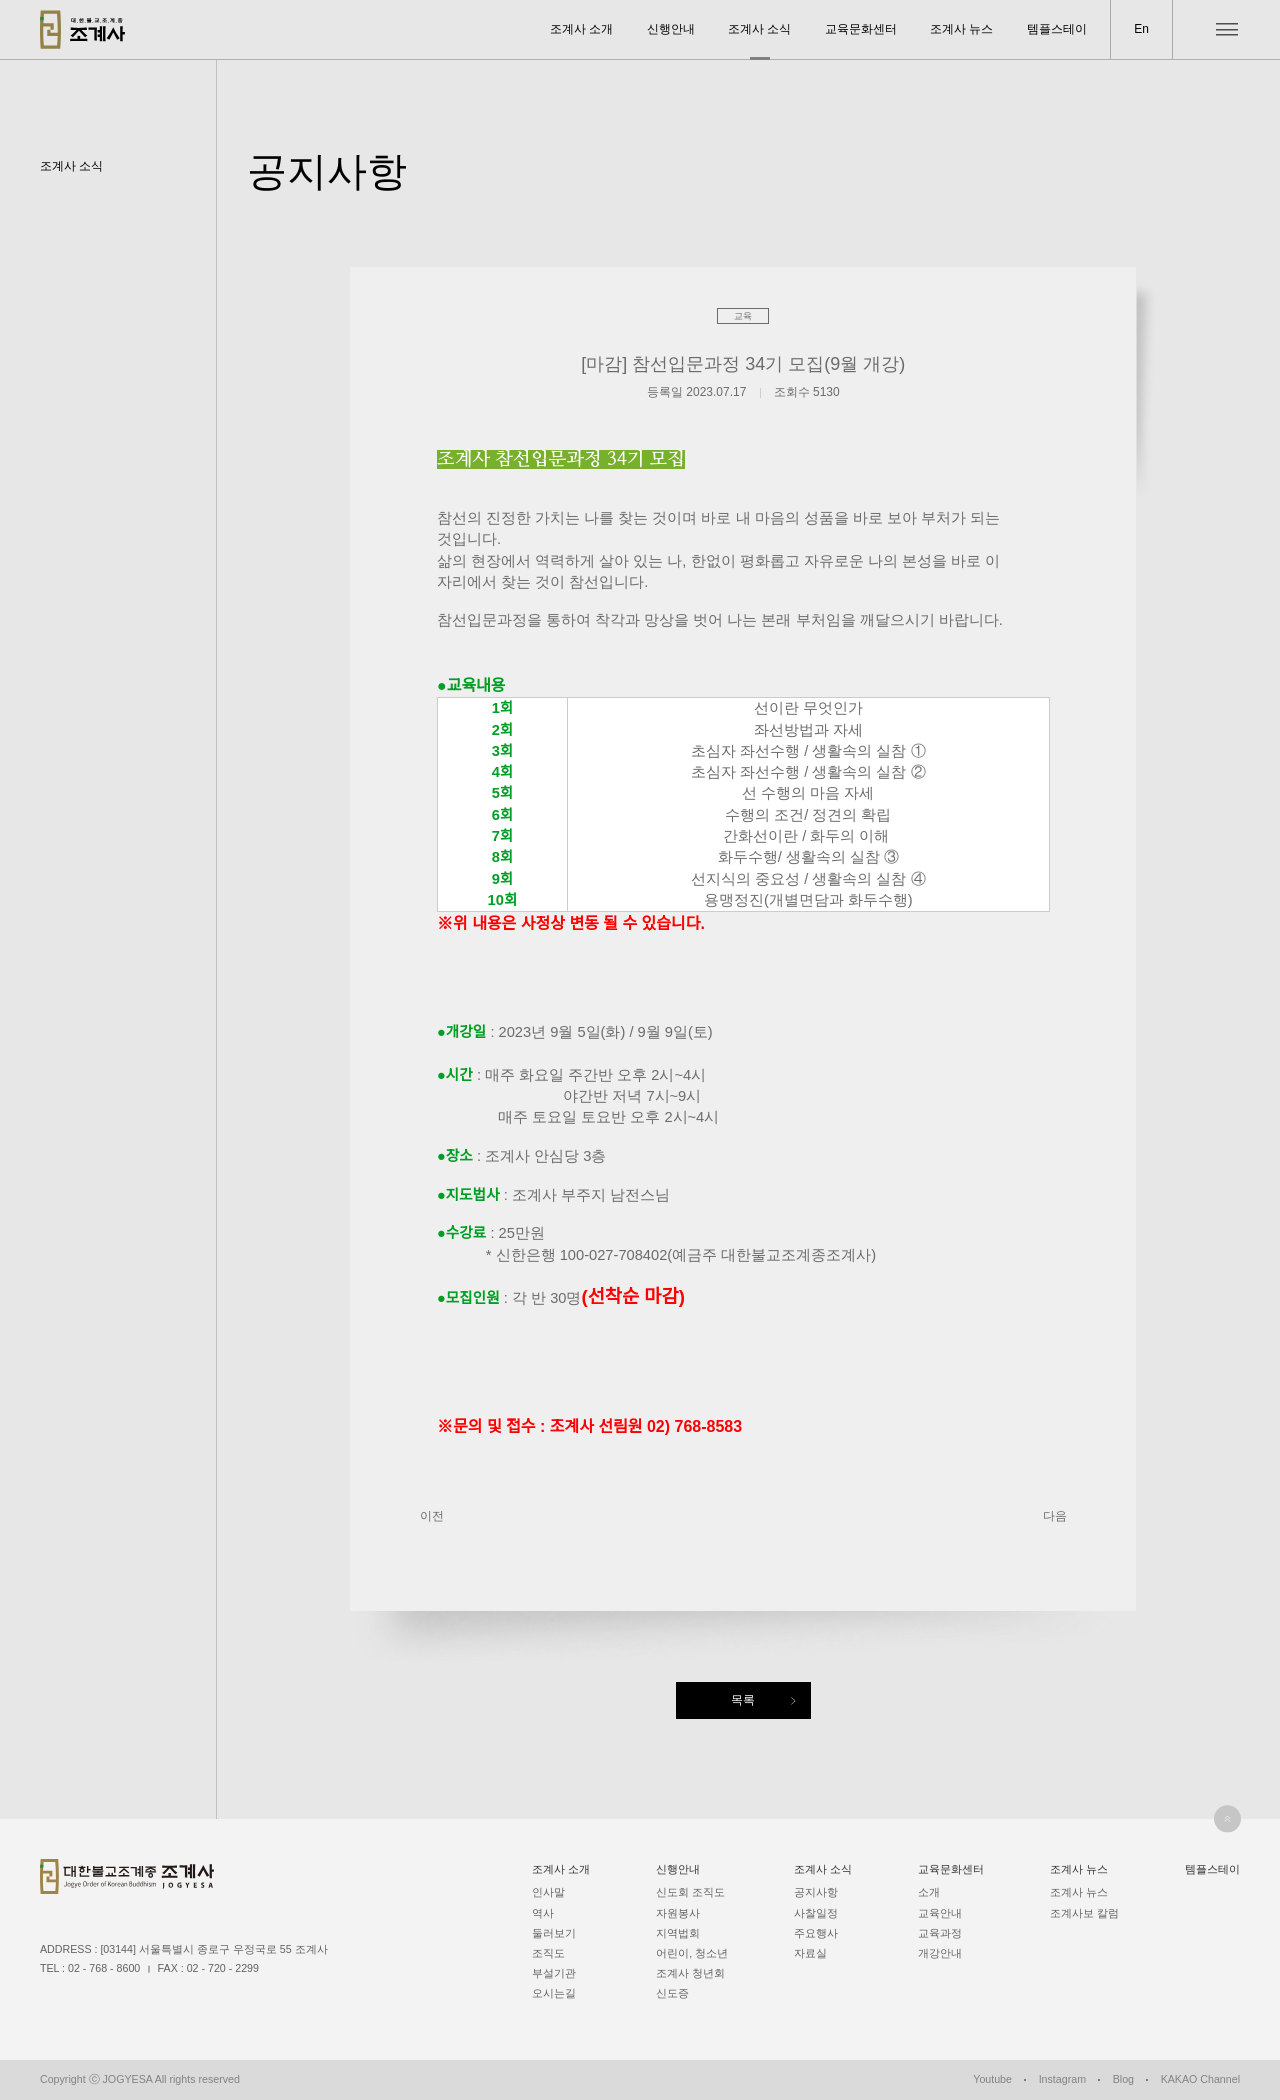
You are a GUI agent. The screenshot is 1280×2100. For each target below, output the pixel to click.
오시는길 (554, 1993)
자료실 (810, 1953)
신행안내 (671, 29)
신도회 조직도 (690, 1892)
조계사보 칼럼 (1084, 1913)
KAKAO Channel (1200, 2079)
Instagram (1062, 2079)
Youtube (992, 2079)
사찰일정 (816, 1913)
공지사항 (816, 1892)
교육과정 (940, 1933)
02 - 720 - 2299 (223, 1968)
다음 (1055, 1516)
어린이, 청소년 (692, 1953)
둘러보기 (554, 1933)
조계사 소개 (581, 29)
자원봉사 (678, 1913)
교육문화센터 (861, 29)
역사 (543, 1913)
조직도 (548, 1953)
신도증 (672, 1993)
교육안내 (940, 1913)
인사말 (548, 1892)
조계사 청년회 (690, 1973)
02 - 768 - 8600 (104, 1968)
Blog (1123, 2079)
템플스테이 (1057, 29)
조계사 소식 (759, 29)
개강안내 (940, 1953)
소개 (929, 1892)
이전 (432, 1516)
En (1141, 29)
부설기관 (554, 1973)
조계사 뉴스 (961, 29)
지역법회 (678, 1933)
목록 (743, 1700)
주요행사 (816, 1933)
